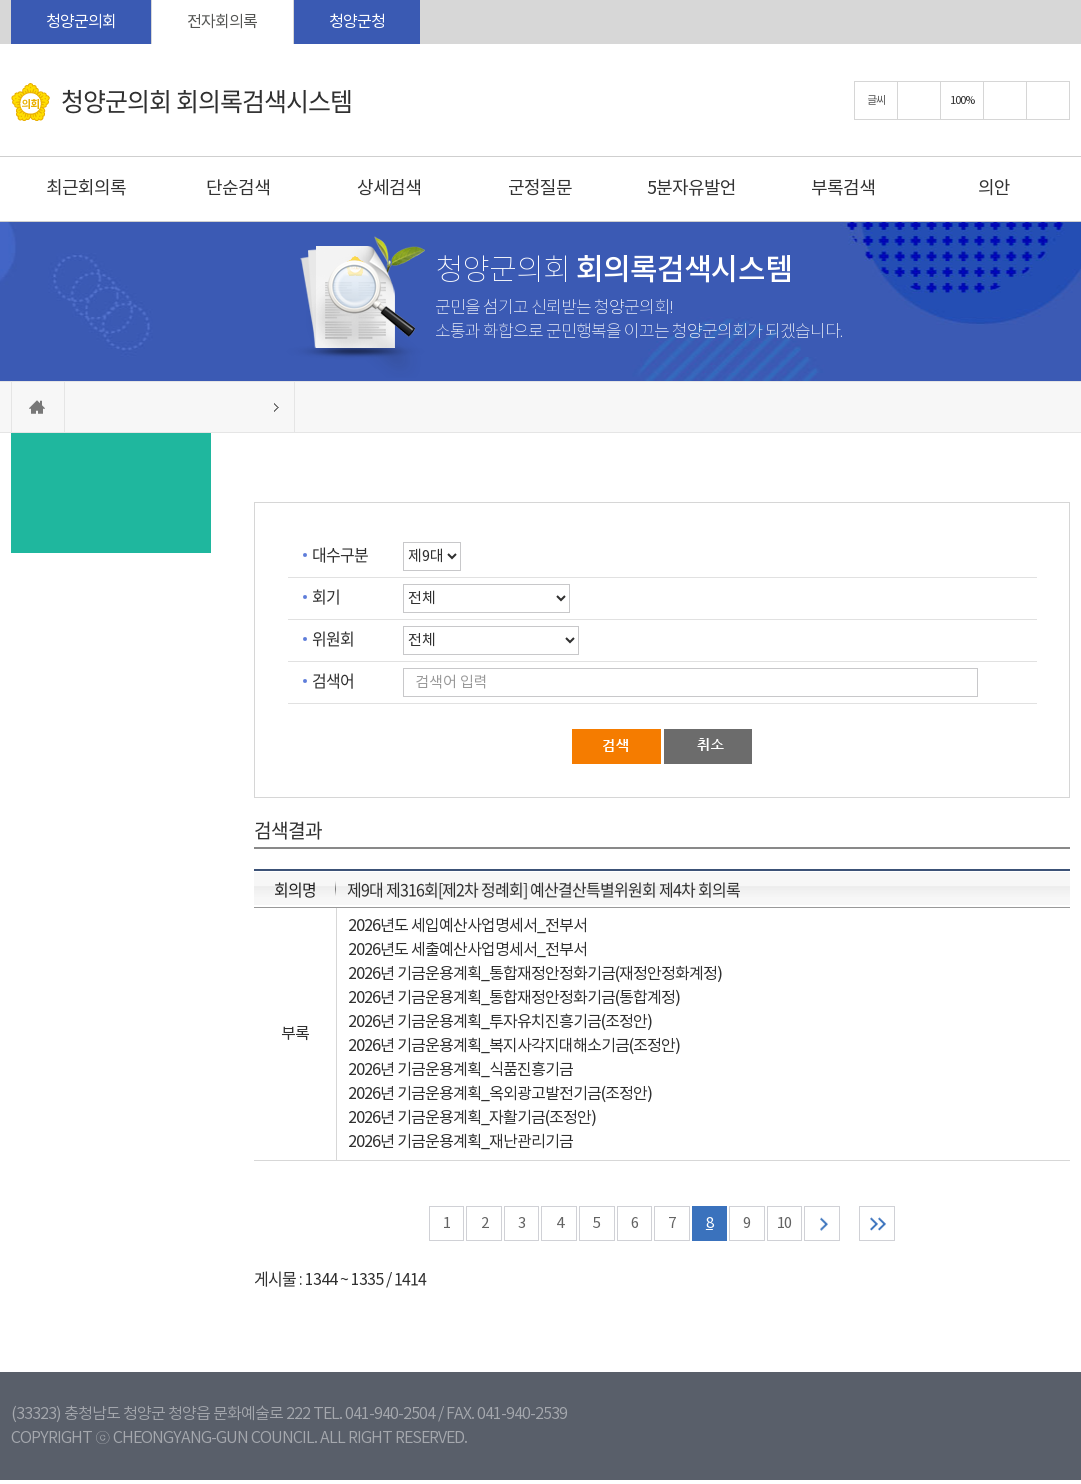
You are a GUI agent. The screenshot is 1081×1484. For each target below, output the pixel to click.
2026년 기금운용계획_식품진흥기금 (460, 1070)
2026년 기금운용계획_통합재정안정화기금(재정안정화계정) (535, 974)
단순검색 (238, 188)
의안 (994, 188)
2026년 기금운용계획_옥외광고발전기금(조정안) (500, 1094)
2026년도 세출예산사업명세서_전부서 (467, 950)
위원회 (333, 638)
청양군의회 (81, 22)
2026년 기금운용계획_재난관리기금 (460, 1142)
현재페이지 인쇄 (1048, 100)
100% (962, 100)
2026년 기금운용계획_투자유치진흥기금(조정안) (500, 1022)
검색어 (333, 680)
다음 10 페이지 (835, 1225)
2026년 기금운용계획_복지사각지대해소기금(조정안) (514, 1046)
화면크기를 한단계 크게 (919, 100)
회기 (326, 596)
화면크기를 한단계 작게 (1005, 100)
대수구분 (340, 554)
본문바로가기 (0, 0)
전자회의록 (222, 22)
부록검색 (843, 188)
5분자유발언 (691, 188)
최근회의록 (86, 188)
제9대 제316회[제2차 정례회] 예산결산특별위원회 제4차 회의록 (543, 889)
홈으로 (38, 407)
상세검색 (389, 188)
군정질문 (540, 188)
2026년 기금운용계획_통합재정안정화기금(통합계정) (514, 998)
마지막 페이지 (897, 1225)
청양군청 (357, 22)
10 (795, 1225)
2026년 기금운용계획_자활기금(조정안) (472, 1118)
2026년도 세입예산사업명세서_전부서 (467, 926)
